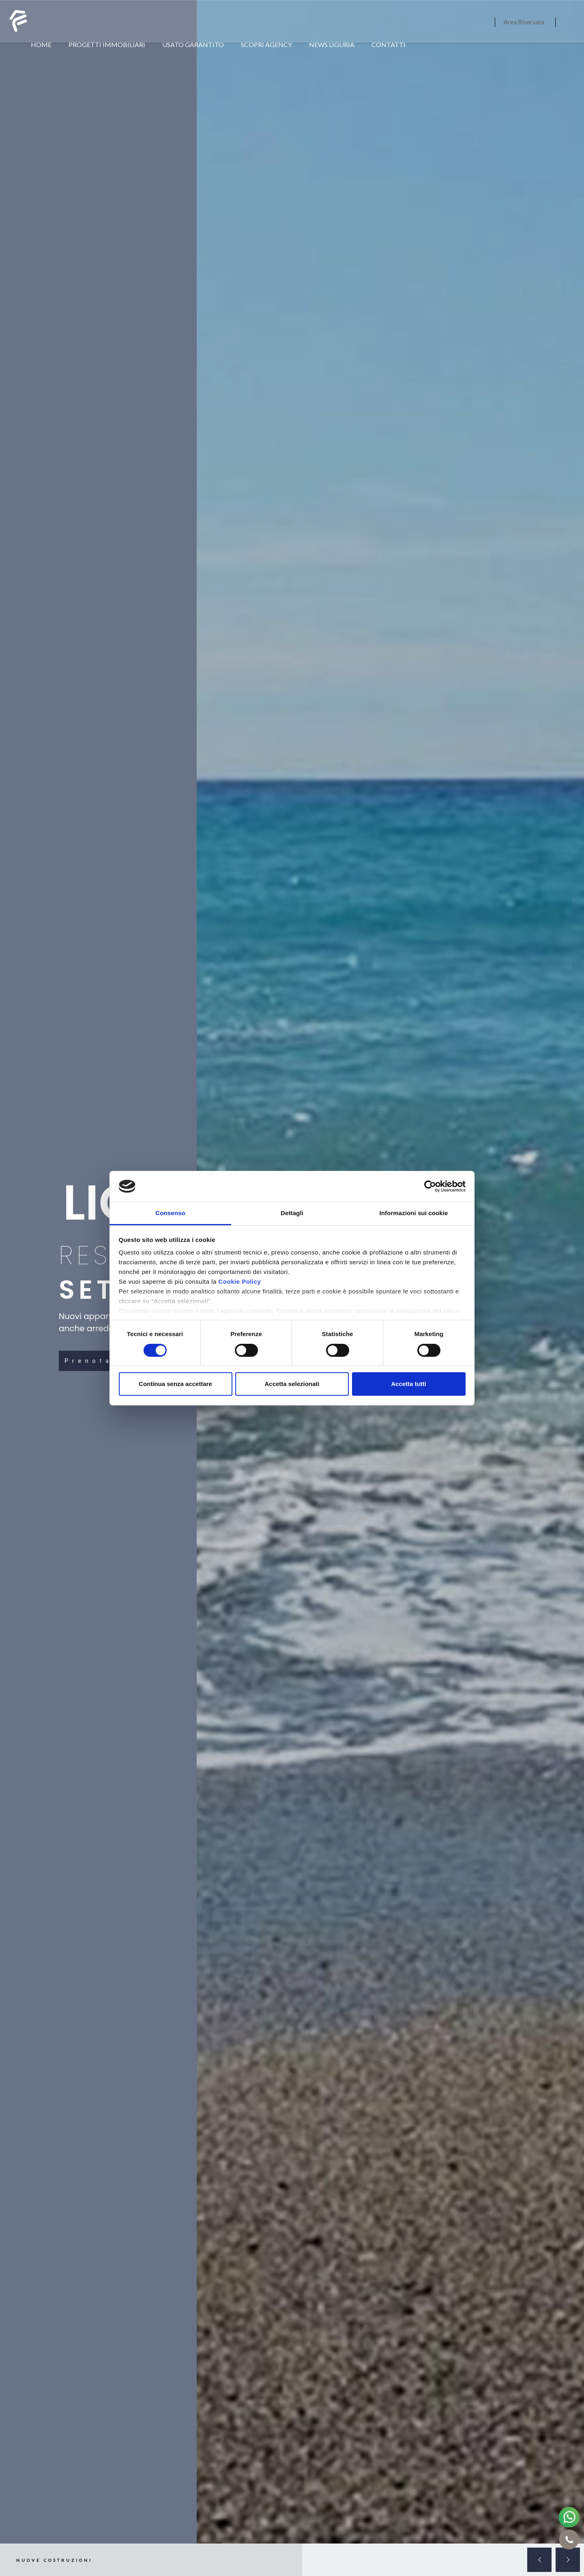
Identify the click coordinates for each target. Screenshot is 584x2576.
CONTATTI (388, 44)
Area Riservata (523, 22)
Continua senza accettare (175, 1383)
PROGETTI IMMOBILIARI (107, 44)
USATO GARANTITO (193, 44)
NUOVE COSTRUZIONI (54, 2560)
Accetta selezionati (291, 1383)
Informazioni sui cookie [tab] (414, 1212)
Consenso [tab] (170, 1212)
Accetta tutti (408, 1383)
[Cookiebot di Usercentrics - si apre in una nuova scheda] (430, 1186)
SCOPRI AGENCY (266, 44)
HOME (41, 44)
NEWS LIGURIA (331, 44)
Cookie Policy (239, 1281)
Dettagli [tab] (292, 1212)
